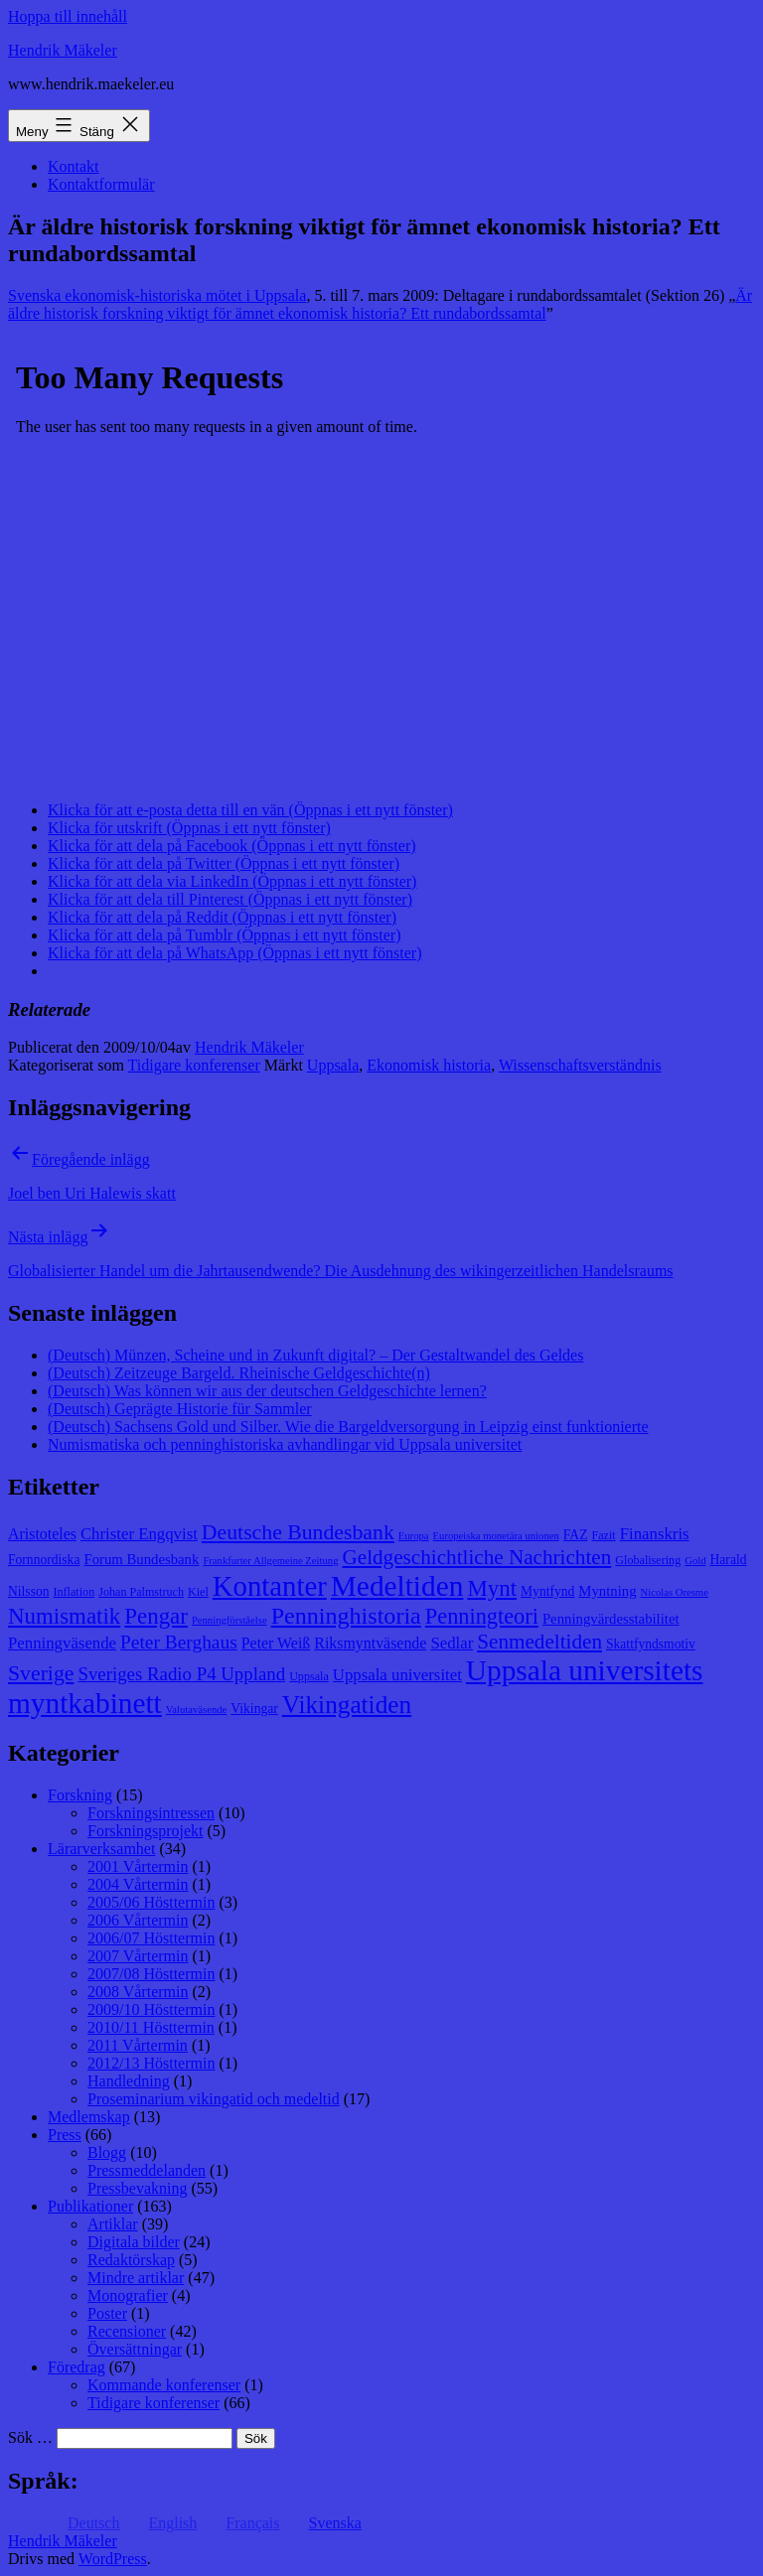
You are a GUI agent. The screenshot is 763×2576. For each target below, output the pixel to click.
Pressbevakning (137, 2188)
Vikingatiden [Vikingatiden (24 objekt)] (346, 1704)
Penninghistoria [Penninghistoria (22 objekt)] (346, 1616)
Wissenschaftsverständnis (580, 1065)
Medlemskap (89, 2116)
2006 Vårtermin (137, 1920)
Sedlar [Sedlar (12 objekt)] (451, 1643)
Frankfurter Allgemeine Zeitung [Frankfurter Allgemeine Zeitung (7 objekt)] (270, 1560)
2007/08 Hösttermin (151, 1973)
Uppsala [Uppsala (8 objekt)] (309, 1676)
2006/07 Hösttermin (151, 1938)
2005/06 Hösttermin (151, 1902)
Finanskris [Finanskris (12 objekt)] (654, 1533)
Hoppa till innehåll (67, 16)
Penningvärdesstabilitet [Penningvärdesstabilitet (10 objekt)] (611, 1619)
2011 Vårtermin (137, 2045)
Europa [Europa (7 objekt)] (413, 1535)
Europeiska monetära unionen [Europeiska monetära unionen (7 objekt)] (496, 1535)
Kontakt (73, 166)
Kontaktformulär (101, 184)
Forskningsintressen (151, 1812)
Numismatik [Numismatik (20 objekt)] (64, 1616)
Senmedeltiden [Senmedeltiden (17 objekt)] (539, 1641)
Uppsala (333, 1065)
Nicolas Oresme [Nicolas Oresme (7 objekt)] (674, 1592)
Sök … (30, 2437)
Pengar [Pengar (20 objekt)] (156, 1616)
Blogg (106, 2152)
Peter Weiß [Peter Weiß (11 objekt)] (276, 1643)
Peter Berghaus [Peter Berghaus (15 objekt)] (178, 1642)
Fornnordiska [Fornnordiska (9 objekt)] (43, 1559)
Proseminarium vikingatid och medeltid (213, 2098)
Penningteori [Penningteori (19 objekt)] (481, 1616)
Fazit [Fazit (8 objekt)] (603, 1535)
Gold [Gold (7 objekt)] (695, 1560)
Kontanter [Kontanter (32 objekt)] (270, 1586)
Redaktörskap (131, 2259)
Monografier (127, 2295)
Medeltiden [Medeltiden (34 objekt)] (397, 1586)
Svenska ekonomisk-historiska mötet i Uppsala (157, 295)
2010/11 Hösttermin (151, 2027)
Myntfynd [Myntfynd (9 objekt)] (547, 1591)
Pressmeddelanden (146, 2170)
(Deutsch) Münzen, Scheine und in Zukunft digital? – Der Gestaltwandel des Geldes (315, 1355)
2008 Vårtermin (137, 1991)
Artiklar (112, 2224)
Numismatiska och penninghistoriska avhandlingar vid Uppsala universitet (285, 1444)
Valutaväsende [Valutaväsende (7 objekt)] (197, 1709)
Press (64, 2134)
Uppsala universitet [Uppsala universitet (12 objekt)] (397, 1674)
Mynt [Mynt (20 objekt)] (492, 1588)
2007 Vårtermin (137, 1955)
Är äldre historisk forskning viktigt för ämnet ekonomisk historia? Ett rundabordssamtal (380, 304)
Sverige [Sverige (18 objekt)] (41, 1673)
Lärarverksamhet (101, 1848)
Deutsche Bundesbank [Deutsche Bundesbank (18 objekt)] (298, 1532)
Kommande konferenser (163, 2384)
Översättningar (134, 2349)
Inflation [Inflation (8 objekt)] (74, 1592)
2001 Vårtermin (137, 1866)
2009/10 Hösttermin (151, 2009)
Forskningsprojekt (145, 1830)
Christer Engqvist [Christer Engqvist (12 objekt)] (139, 1533)
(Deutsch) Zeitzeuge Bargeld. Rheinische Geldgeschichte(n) (239, 1372)
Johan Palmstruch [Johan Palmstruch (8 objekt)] (141, 1592)
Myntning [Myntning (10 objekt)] (607, 1591)
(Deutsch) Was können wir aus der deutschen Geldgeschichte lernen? (267, 1390)
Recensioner (126, 2331)
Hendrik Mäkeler (62, 50)
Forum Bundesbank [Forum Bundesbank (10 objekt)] (141, 1559)
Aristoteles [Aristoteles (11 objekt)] (42, 1533)
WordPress (112, 2558)
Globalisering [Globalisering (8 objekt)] (648, 1560)
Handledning (128, 2081)
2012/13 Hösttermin (151, 2063)
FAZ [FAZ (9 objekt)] (575, 1534)
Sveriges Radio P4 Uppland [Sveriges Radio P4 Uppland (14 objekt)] (181, 1673)
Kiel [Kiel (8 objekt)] (198, 1592)
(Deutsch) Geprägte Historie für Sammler (180, 1408)
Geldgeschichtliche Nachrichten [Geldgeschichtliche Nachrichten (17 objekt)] (477, 1557)
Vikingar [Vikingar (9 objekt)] (253, 1708)
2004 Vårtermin (137, 1884)
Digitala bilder (133, 2241)
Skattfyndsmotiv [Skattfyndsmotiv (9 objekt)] (650, 1644)
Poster (107, 2313)
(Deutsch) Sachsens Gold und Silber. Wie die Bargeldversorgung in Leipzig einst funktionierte (348, 1426)
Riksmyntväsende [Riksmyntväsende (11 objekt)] (370, 1643)
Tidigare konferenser (194, 1065)
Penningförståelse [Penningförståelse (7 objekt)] (229, 1620)
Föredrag (76, 2367)
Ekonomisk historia (429, 1065)
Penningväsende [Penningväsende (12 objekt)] (62, 1643)
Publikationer (90, 2206)
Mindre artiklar (135, 2277)
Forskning (80, 1795)
